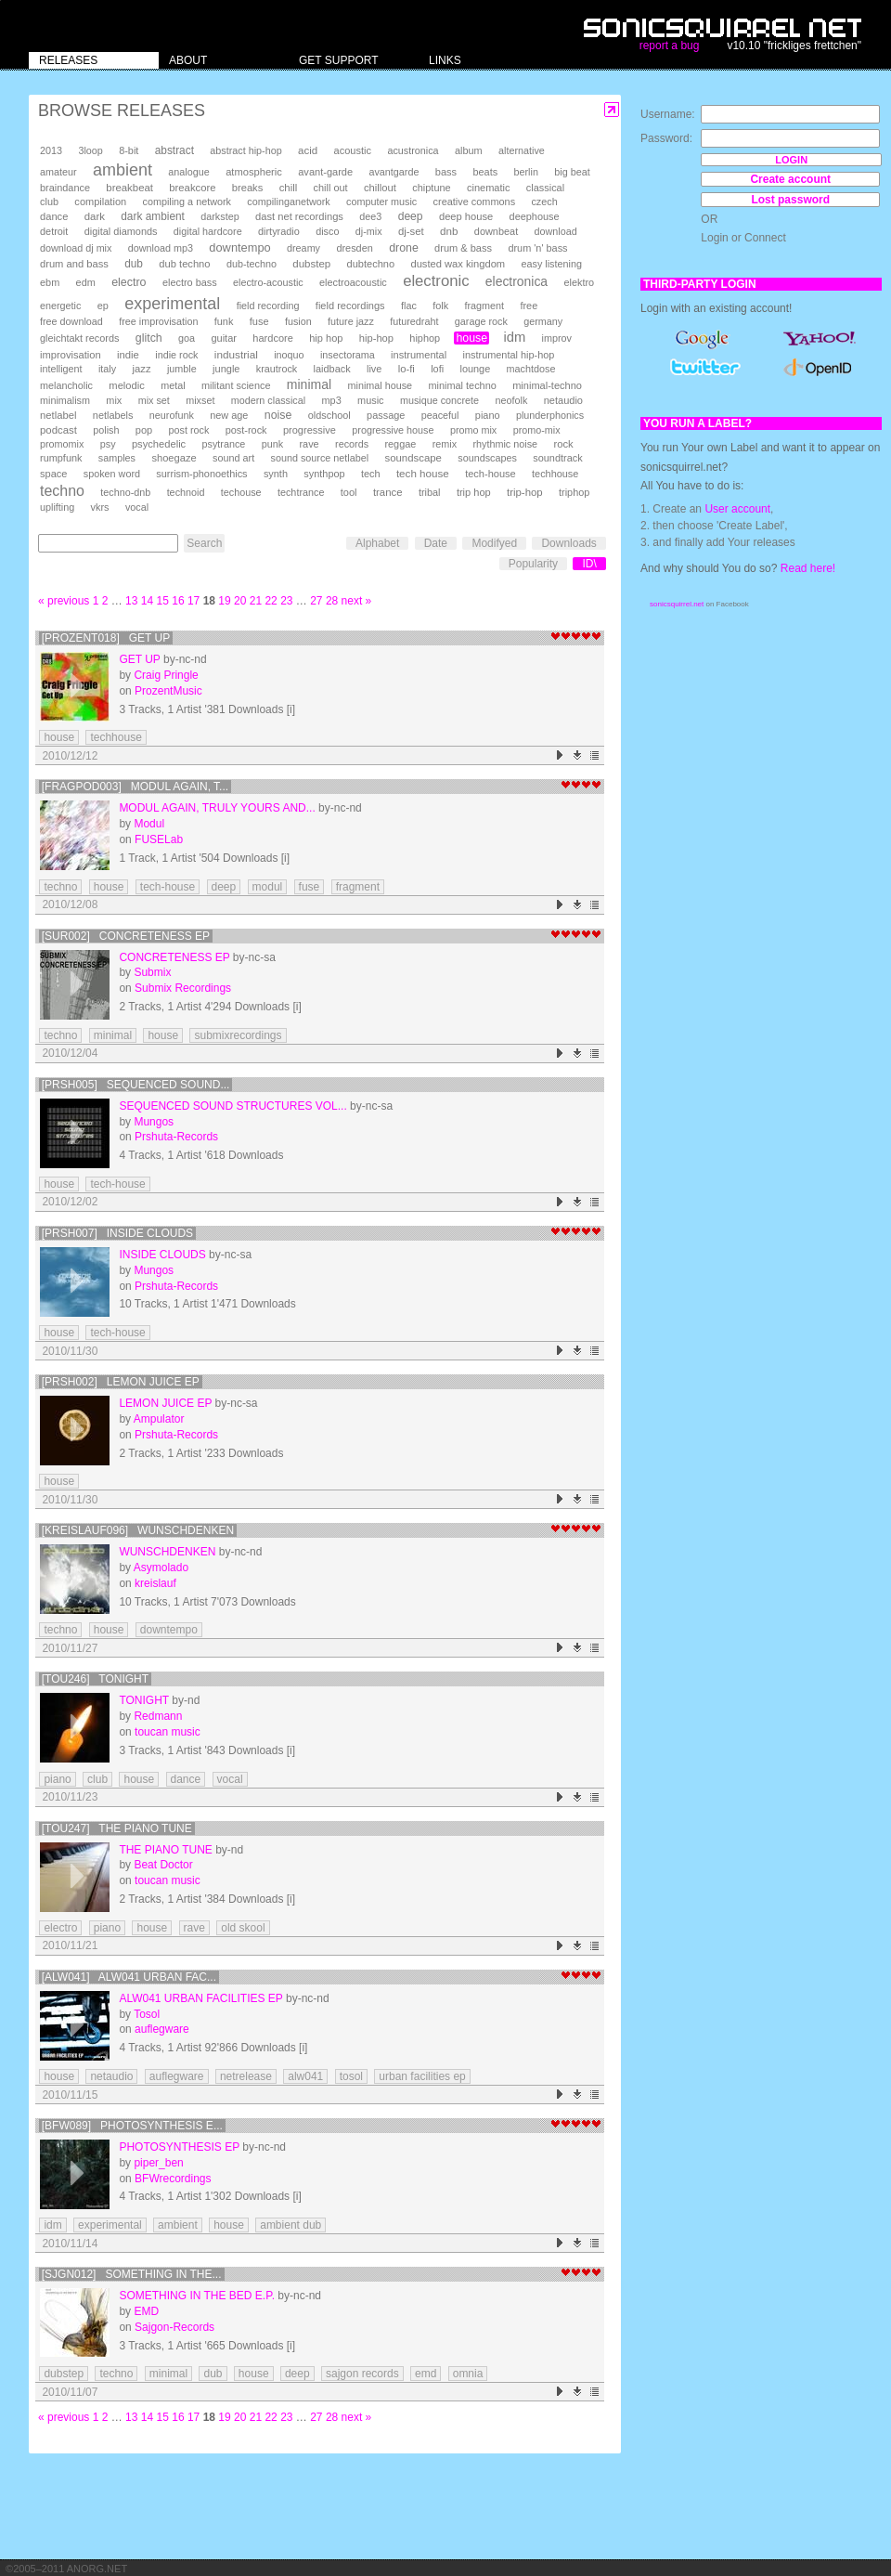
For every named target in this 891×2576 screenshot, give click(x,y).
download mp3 (160, 248)
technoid (186, 492)
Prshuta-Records (176, 1136)
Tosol (147, 2014)
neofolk (511, 400)
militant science (236, 385)
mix (114, 400)
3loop (90, 150)
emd (425, 2373)
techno (62, 491)
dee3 (370, 216)
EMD (146, 2311)
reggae (400, 443)
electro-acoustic (268, 282)
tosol (351, 2076)
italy (107, 368)
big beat (571, 171)
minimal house (380, 385)
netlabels (113, 415)
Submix (152, 972)
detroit (54, 231)
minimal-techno (547, 385)
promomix (62, 443)
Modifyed (494, 543)
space (53, 473)
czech (544, 201)
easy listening (552, 263)
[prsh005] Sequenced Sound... (136, 1084)
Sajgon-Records (174, 2327)
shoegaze (173, 457)
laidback (332, 368)
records (351, 443)
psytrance (224, 443)
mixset (200, 400)
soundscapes (487, 457)
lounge (474, 368)
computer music (381, 201)
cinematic (488, 187)
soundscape (412, 457)
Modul (149, 823)
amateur (58, 171)
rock (563, 443)
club (49, 201)
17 (193, 600)
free (528, 305)
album (469, 150)
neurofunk (171, 415)
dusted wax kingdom (457, 263)
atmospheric (254, 171)
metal (173, 385)
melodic (126, 385)
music (370, 400)
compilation (100, 201)
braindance (65, 187)
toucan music (167, 1731)
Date (435, 543)
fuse (259, 321)
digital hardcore (208, 231)
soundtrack (557, 457)
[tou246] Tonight (95, 1678)
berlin (526, 171)
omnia (468, 2373)
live (374, 368)
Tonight (144, 1700)
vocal (136, 507)
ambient (122, 170)
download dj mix (75, 248)
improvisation (70, 354)
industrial (236, 354)
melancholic (66, 385)
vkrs (100, 507)
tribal (430, 492)
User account (737, 508)
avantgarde (393, 171)
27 (316, 600)
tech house (422, 473)
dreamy (303, 248)
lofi (437, 368)
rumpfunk (61, 457)
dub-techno (251, 263)
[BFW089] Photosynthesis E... (132, 2125)
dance (54, 216)
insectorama (347, 354)
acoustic (352, 150)
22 (271, 600)
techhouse (555, 473)
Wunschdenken (167, 1551)
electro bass (189, 282)
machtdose (531, 368)
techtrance (301, 492)
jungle (226, 368)
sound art (233, 457)
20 (240, 600)
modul (267, 886)
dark (94, 216)
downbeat (496, 231)
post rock (189, 430)
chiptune (431, 187)
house (471, 338)
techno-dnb (125, 492)
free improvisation (158, 321)
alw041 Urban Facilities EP (200, 1998)
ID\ (589, 563)
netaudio (563, 400)
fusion (298, 321)
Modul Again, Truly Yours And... (217, 807)
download (556, 231)
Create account (790, 179)
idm (514, 337)
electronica (516, 281)
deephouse (535, 216)
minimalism (65, 400)
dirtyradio (279, 231)
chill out (331, 187)
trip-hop (525, 492)
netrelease (246, 2076)
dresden (354, 248)
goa (186, 338)
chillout (380, 187)
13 (131, 600)
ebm (49, 282)
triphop (574, 492)
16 (178, 600)
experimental (172, 303)
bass (446, 171)
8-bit (128, 150)
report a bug (669, 45)
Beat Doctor (163, 1864)
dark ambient (153, 216)
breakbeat (129, 187)
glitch (149, 338)
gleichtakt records (79, 338)
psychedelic (159, 443)
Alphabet (377, 543)
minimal (309, 384)
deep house (466, 216)
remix (445, 443)
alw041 (305, 2076)
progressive (309, 430)
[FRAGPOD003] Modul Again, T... (135, 786)
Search (204, 543)
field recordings (350, 305)
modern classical (268, 400)
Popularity (533, 563)
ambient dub (290, 2224)
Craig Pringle (166, 675)
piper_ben (158, 2162)
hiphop (424, 338)
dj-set (411, 231)
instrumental (418, 354)
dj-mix (368, 231)
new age (229, 415)
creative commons (474, 201)
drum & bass (463, 248)
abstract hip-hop (245, 150)
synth (276, 473)
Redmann (158, 1716)
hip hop (325, 338)
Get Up (139, 659)
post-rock (246, 430)
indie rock (176, 354)
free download (71, 321)
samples (117, 457)
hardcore (272, 338)
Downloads (568, 543)
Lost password (790, 199)
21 (256, 600)
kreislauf (155, 1583)
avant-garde (325, 171)
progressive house (392, 430)
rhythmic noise (504, 443)
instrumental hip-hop (509, 354)
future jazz (351, 321)
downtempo (239, 247)
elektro (578, 282)
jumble (182, 368)
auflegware (162, 2029)
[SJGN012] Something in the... (132, 2274)
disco (327, 231)
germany (542, 321)
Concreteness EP (174, 957)
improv (557, 338)
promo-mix (537, 430)
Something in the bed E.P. (197, 2295)
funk (224, 321)
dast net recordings (299, 216)
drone (404, 247)
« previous (63, 600)
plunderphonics (550, 415)
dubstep (311, 263)
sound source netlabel (319, 457)
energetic (60, 305)
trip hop (474, 492)
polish (106, 430)
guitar (224, 338)
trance (388, 492)
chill (288, 187)
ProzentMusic (168, 690)
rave (308, 443)
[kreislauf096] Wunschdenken (138, 1530)
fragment (484, 305)
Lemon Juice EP (165, 1403)
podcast (58, 430)
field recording (268, 305)
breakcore (192, 187)
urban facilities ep (422, 2076)
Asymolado (161, 1567)
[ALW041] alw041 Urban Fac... (129, 1977)
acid (307, 150)
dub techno (184, 263)
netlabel (58, 415)
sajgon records (362, 2373)
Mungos (154, 1121)
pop (144, 430)
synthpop (323, 473)
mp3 (332, 400)
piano (487, 415)
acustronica (412, 150)
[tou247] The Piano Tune (117, 1828)
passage (386, 415)
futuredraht (414, 321)
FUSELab (159, 839)
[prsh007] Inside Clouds (117, 1233)
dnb (449, 231)
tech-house (490, 473)
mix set (154, 400)
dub (133, 263)
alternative (521, 150)
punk (272, 443)
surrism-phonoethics (201, 473)
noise (278, 415)
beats (484, 171)
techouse (241, 492)
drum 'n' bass (537, 248)
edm (86, 282)
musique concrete (439, 400)
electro (128, 282)
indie (128, 354)
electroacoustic (353, 282)
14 (147, 600)
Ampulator (159, 1418)
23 (286, 600)
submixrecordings (237, 1035)
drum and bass (74, 263)
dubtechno (371, 263)
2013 (51, 150)
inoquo (288, 354)
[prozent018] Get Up (106, 637)
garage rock (481, 321)
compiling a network (187, 201)
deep (410, 216)
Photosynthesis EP (179, 2146)
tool (349, 492)
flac (409, 305)
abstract (174, 150)
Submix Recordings (183, 988)
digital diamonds (121, 231)
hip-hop (376, 338)
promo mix (473, 430)
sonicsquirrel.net (677, 604)
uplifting (57, 507)
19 (224, 600)
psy (108, 443)
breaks (248, 187)
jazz (142, 368)
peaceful (440, 415)
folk (440, 305)
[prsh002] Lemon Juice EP (121, 1381)
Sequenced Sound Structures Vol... (232, 1105)
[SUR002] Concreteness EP (126, 936)
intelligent (61, 368)
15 (163, 600)
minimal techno (462, 385)
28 (332, 600)
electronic (436, 281)
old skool (243, 1927)
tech (371, 473)
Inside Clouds (162, 1254)
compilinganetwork (288, 201)
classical (545, 187)
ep (103, 305)
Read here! (808, 568)
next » (357, 600)
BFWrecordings (173, 2178)
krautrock (276, 368)
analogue (188, 171)
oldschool (329, 415)
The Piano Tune (165, 1849)
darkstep (219, 216)
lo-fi (406, 368)
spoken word (112, 473)
